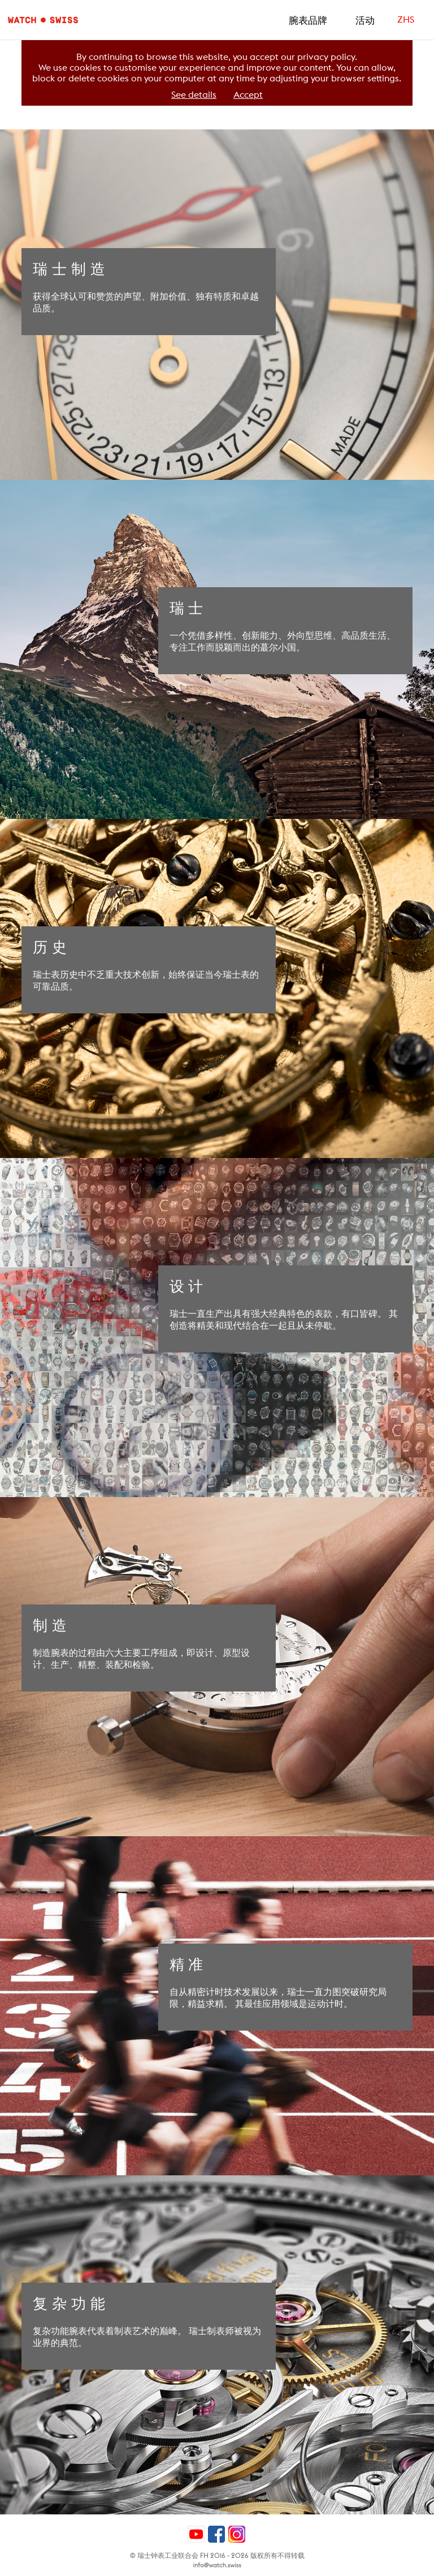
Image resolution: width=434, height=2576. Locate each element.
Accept (248, 94)
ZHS (405, 19)
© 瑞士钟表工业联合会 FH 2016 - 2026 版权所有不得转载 (217, 2555)
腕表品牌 (308, 20)
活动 (365, 20)
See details (193, 94)
